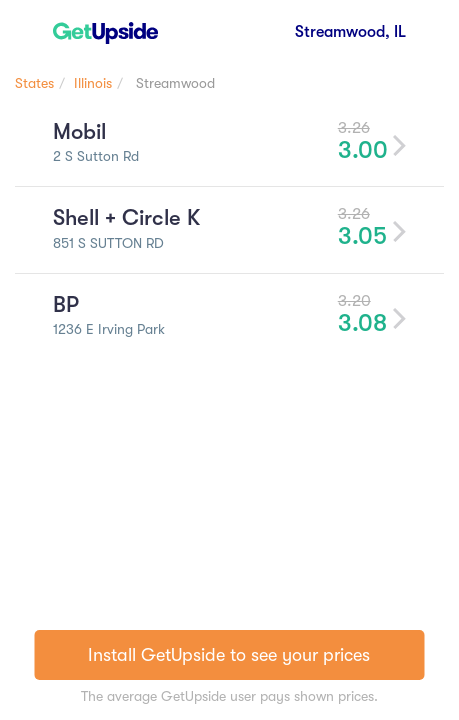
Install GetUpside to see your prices (229, 655)
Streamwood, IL (350, 32)
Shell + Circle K (126, 217)
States (34, 83)
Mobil (79, 131)
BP (66, 304)
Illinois (93, 83)
